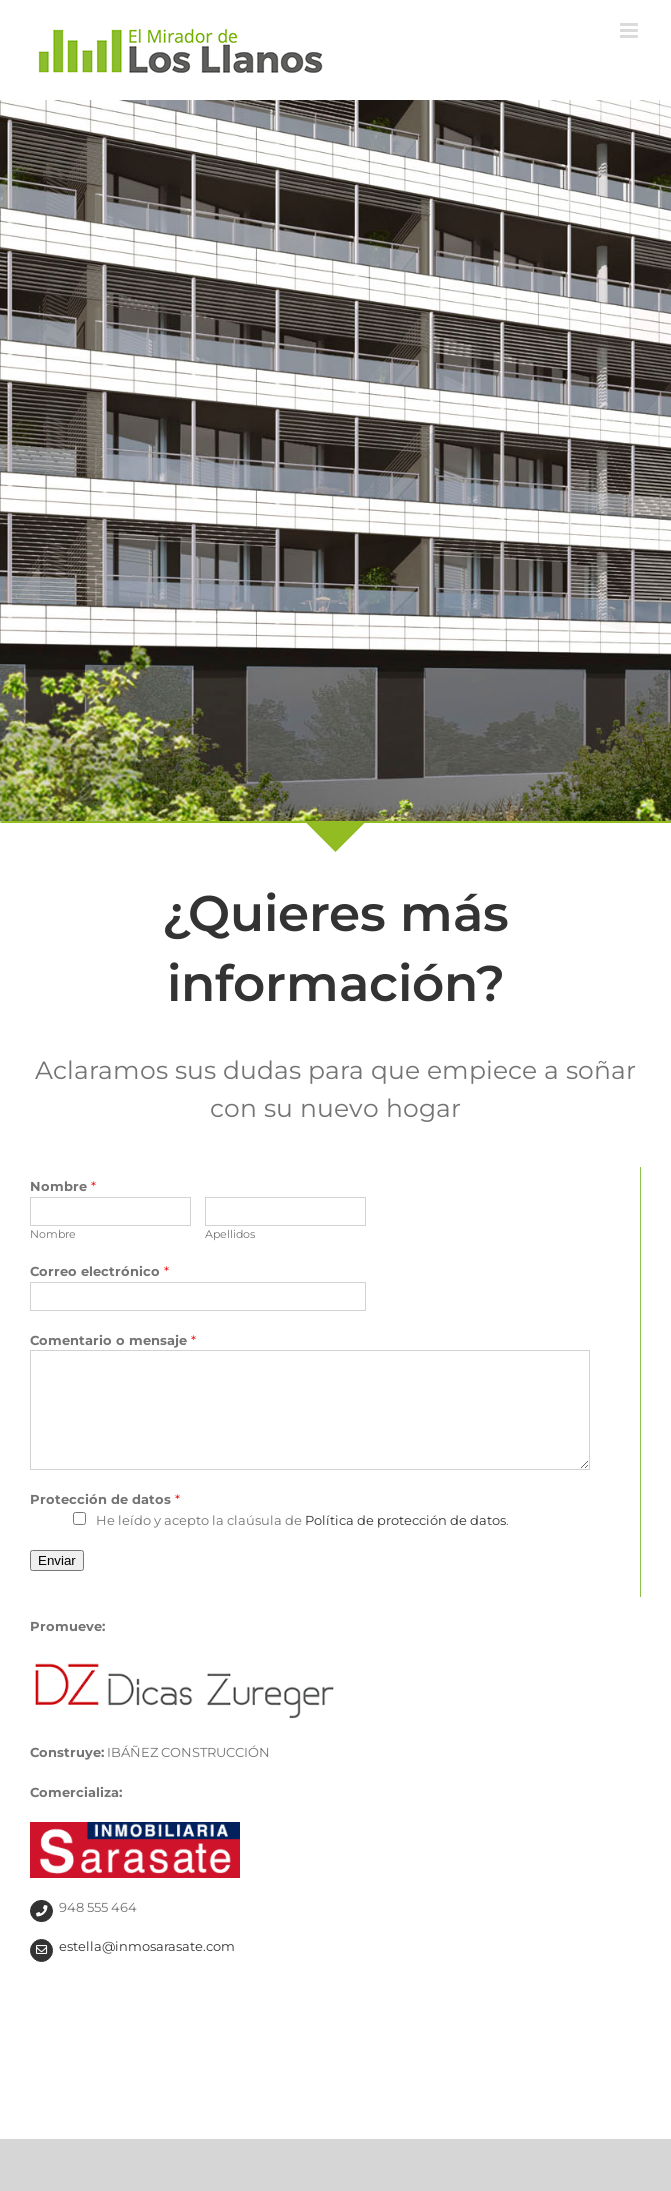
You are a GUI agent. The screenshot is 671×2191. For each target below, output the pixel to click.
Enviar (57, 1560)
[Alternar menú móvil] (630, 30)
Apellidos (230, 1234)
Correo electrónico (99, 1271)
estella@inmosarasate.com (147, 1946)
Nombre (63, 1186)
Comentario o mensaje (113, 1340)
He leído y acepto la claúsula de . (302, 1520)
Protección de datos (105, 1499)
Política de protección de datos (405, 1520)
